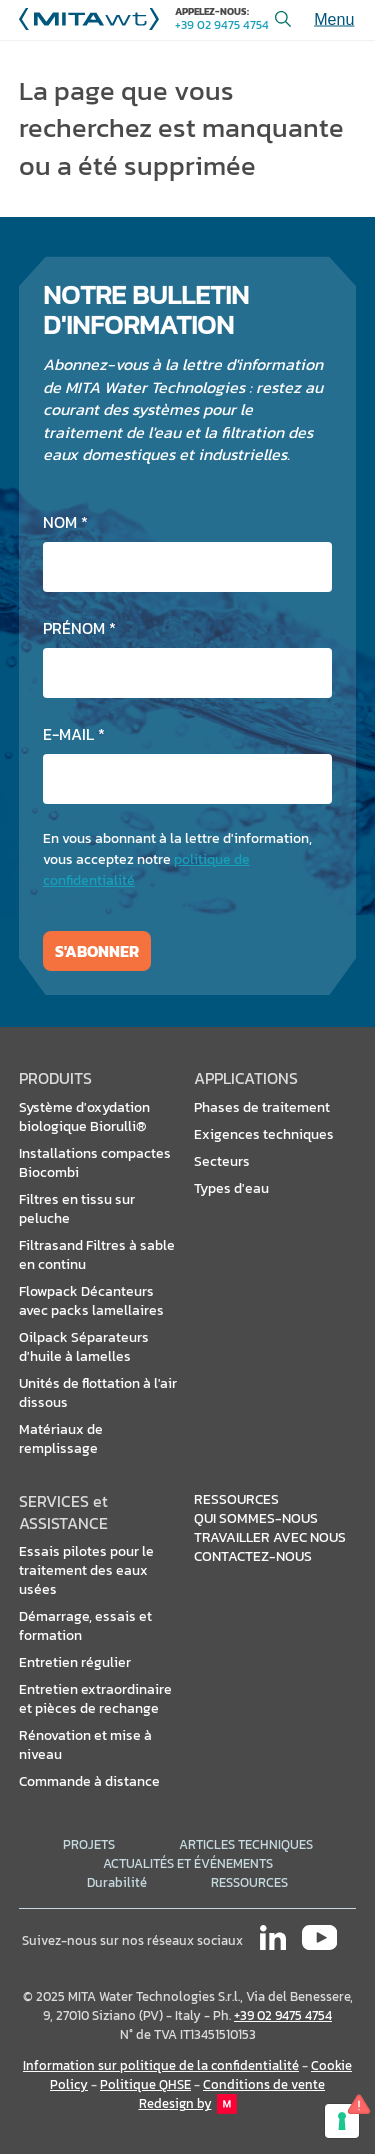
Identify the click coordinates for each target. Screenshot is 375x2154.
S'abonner (97, 951)
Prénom (79, 628)
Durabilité (117, 1882)
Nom (65, 522)
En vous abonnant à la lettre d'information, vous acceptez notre (177, 859)
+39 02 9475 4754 (222, 25)
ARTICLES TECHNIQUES (246, 1844)
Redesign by (188, 2104)
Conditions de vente (264, 2084)
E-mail (74, 734)
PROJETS (89, 1844)
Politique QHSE (145, 2084)
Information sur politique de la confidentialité (161, 2065)
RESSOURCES (249, 1882)
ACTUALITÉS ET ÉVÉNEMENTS (188, 1863)
